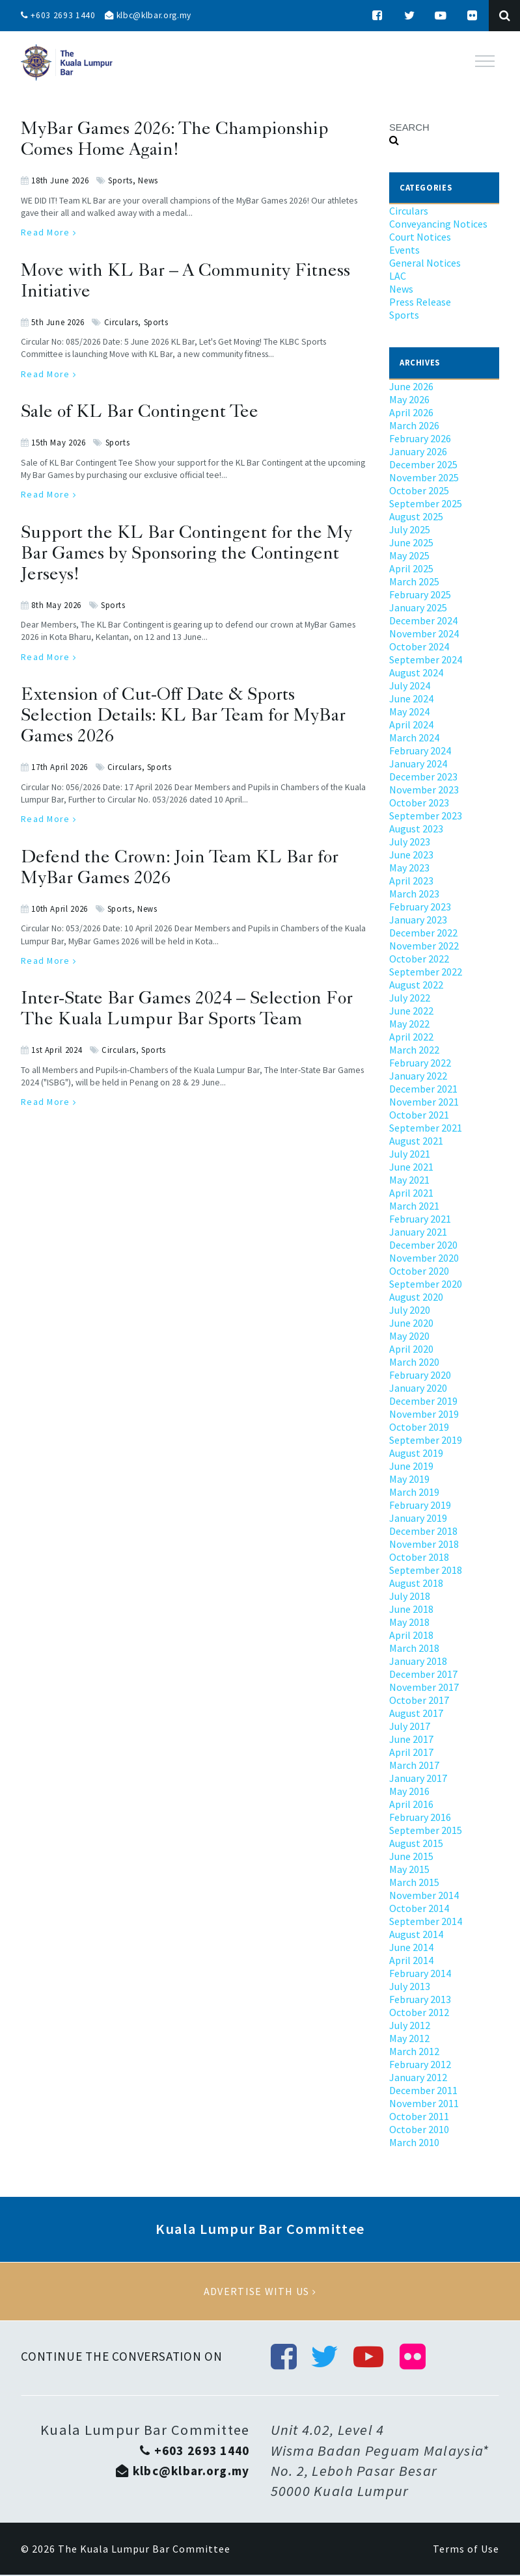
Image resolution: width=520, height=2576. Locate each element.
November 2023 (424, 789)
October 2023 (419, 802)
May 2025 (409, 555)
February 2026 (420, 438)
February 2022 (420, 1062)
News (148, 180)
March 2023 (414, 893)
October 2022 (419, 958)
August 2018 (416, 1582)
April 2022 (411, 1036)
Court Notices (420, 236)
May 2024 (409, 711)
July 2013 (409, 1986)
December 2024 (423, 620)
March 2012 (414, 2051)
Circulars (121, 322)
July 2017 (409, 1726)
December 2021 (423, 1088)
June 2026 (411, 386)
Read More (49, 232)
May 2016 (409, 1791)
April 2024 (411, 724)
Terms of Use (466, 2549)
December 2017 (423, 1673)
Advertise (260, 2292)
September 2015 (425, 1830)
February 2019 (420, 1504)
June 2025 (411, 542)
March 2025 (414, 581)
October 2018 (419, 1556)
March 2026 (414, 425)
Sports (120, 180)
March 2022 (414, 1049)
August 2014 (416, 1934)
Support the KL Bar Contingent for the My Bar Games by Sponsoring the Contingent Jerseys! (186, 555)
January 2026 (418, 451)
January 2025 (418, 607)
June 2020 (411, 1322)
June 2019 (411, 1465)
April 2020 (411, 1348)
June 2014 (411, 1947)
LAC (397, 275)
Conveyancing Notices (438, 223)
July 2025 (409, 529)
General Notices (425, 262)
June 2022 (411, 1010)
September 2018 (425, 1569)
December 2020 (423, 1244)
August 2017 (416, 1713)
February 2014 (420, 1973)
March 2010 (414, 2142)
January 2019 (418, 1517)
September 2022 (425, 971)
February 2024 (420, 750)
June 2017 (411, 1739)
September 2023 (425, 815)
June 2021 (411, 1166)
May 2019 (409, 1478)
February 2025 (420, 594)
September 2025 (425, 503)
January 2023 (418, 919)
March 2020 (414, 1361)
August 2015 (416, 1843)
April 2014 (411, 1960)
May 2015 (409, 1869)
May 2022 (409, 1023)
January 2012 (418, 2077)
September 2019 (425, 1439)
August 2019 (416, 1452)
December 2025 (423, 464)
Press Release (420, 301)
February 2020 (420, 1374)
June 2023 (411, 854)
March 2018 (414, 1647)
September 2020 (425, 1283)
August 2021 (416, 1140)
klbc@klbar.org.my (151, 15)
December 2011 (423, 2090)
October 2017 (419, 1699)
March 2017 (414, 1765)
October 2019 (419, 1426)
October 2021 (419, 1114)
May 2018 (409, 1621)
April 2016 (411, 1804)
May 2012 (409, 2038)
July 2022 (409, 997)
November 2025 (424, 477)
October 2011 (419, 2116)
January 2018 (418, 1660)
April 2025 (411, 568)
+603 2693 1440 (58, 15)
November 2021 (424, 1101)
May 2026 (409, 399)
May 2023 (409, 867)
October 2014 (419, 1908)
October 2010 (419, 2129)
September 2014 (425, 1921)
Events (404, 249)
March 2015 (414, 1882)
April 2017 (411, 1752)
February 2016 (420, 1817)
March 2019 (414, 1491)
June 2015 (411, 1856)
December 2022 (423, 932)
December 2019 (423, 1400)
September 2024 (425, 659)
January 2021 (418, 1231)
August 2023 (416, 828)
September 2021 (425, 1127)
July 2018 (409, 1595)
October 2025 (419, 490)
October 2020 (419, 1270)
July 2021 (409, 1153)
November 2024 (424, 633)
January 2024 (418, 763)
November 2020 (424, 1257)
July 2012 (409, 2025)
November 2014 (424, 1895)
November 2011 (424, 2103)
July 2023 (409, 841)
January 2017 (418, 1778)
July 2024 (409, 685)
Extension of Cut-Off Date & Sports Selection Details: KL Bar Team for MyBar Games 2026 (183, 717)
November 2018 (424, 1543)
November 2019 (424, 1413)
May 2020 (409, 1335)
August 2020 (416, 1296)
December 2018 (423, 1530)
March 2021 (414, 1205)
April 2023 (411, 880)
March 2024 (414, 737)
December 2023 (423, 776)
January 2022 (418, 1075)
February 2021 (420, 1218)
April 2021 (411, 1192)
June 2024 (411, 698)
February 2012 (420, 2064)
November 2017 (424, 1686)
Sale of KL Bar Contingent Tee (139, 413)
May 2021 (409, 1179)
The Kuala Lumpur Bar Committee (144, 2549)
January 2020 (418, 1387)
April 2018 (411, 1634)
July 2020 (409, 1309)
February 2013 (420, 1999)
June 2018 (411, 1608)
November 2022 (424, 945)
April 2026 (411, 412)
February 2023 (420, 906)
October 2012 (419, 2012)
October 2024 (419, 646)
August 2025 (416, 516)
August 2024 (416, 672)
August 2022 (416, 984)
